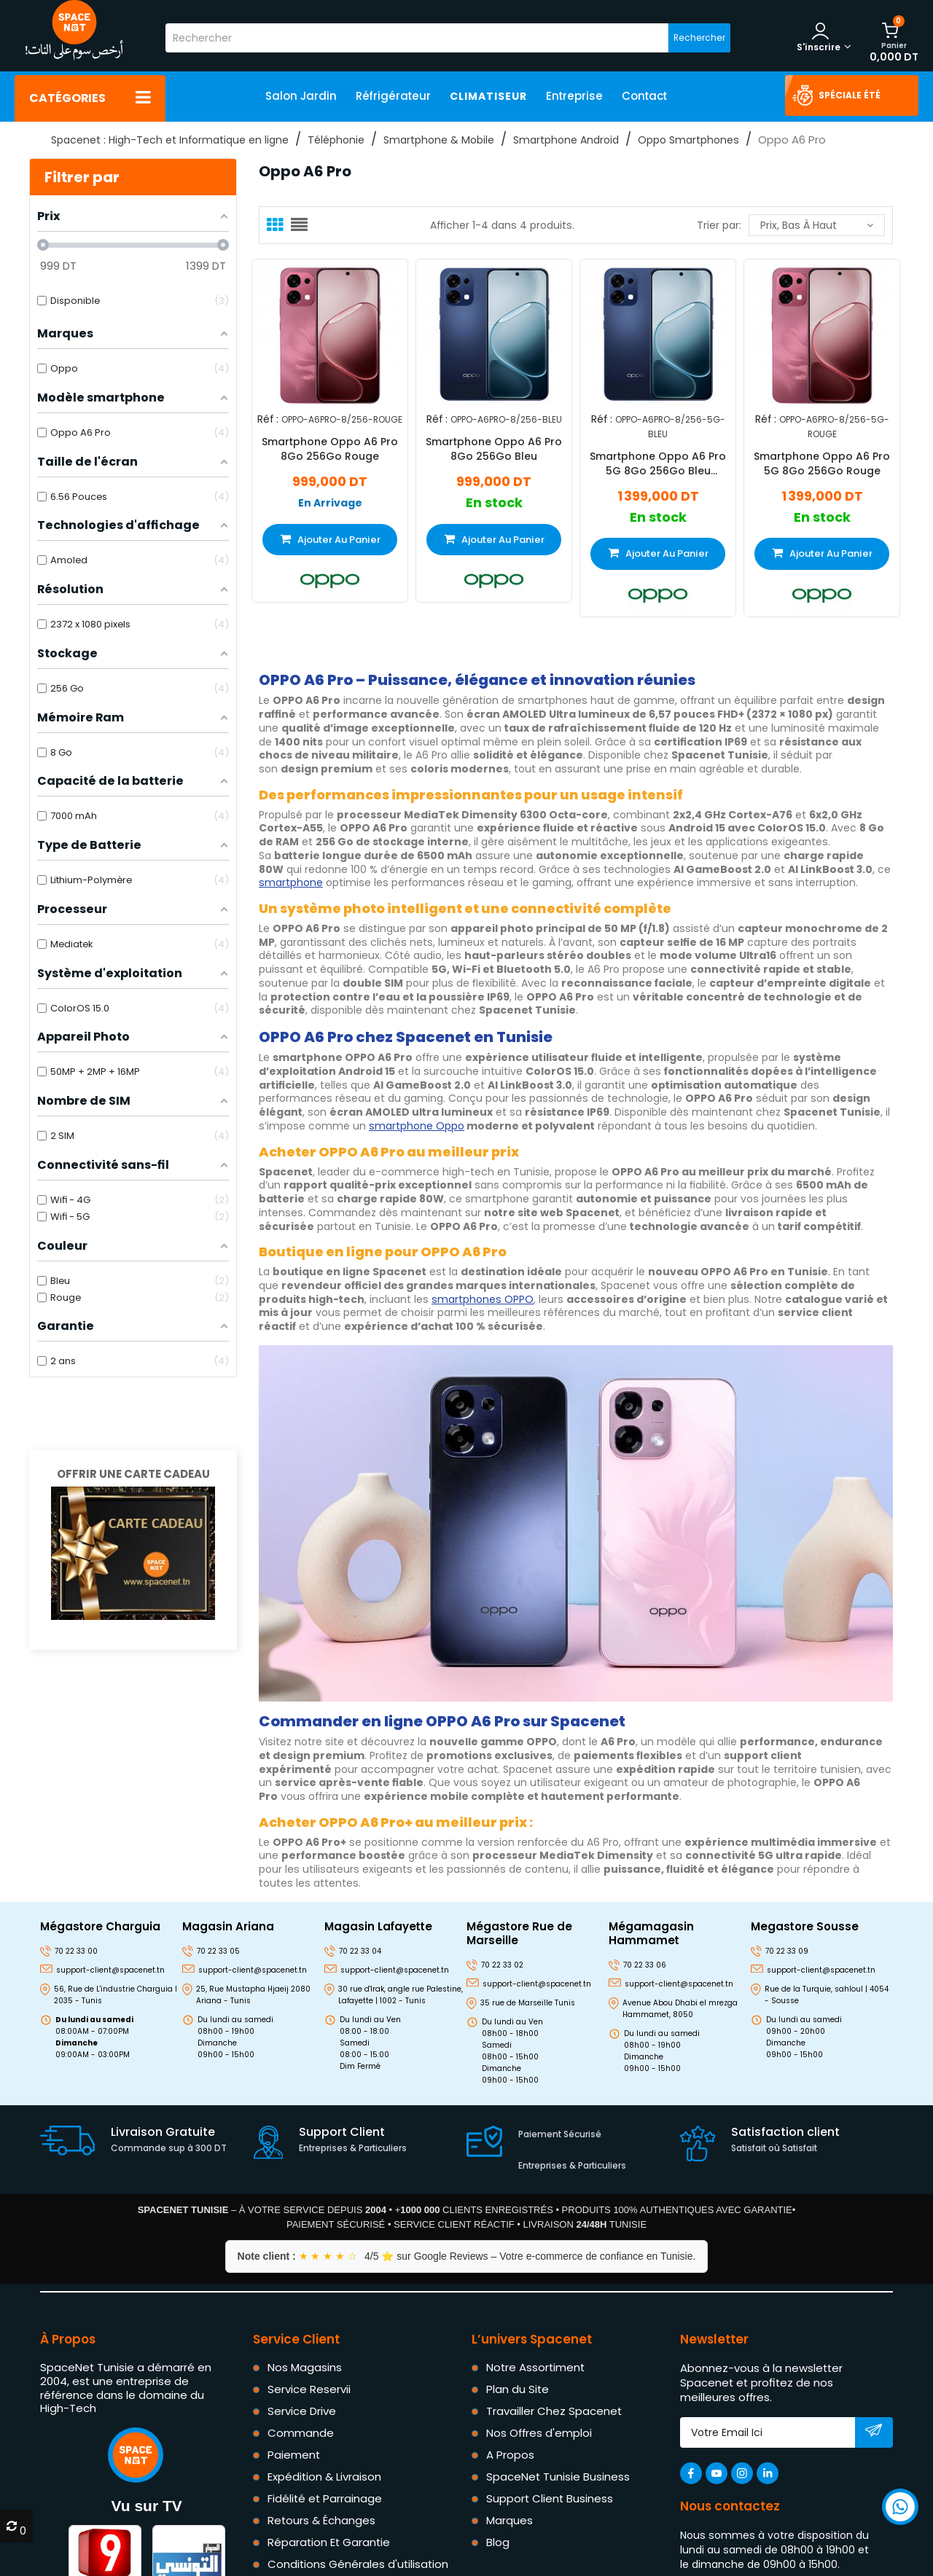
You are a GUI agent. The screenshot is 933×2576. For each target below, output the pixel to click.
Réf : (267, 419)
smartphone (291, 882)
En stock (494, 502)
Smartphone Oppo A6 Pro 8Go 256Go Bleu (494, 448)
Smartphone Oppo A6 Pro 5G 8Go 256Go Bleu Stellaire (658, 462)
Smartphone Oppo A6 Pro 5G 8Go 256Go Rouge (822, 462)
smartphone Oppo (416, 1126)
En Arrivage (330, 502)
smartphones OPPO (483, 1299)
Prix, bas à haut (816, 225)
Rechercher (699, 37)
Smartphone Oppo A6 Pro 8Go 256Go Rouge (330, 448)
